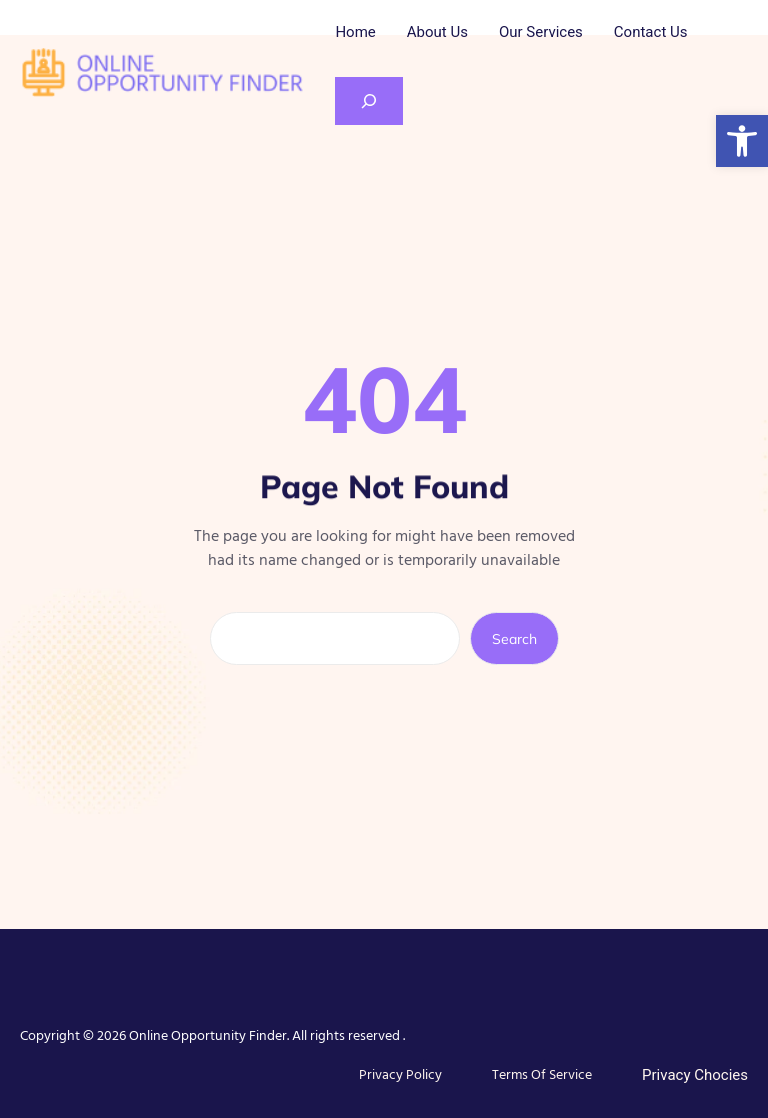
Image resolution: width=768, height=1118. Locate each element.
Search (514, 639)
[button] (742, 141)
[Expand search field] (369, 101)
